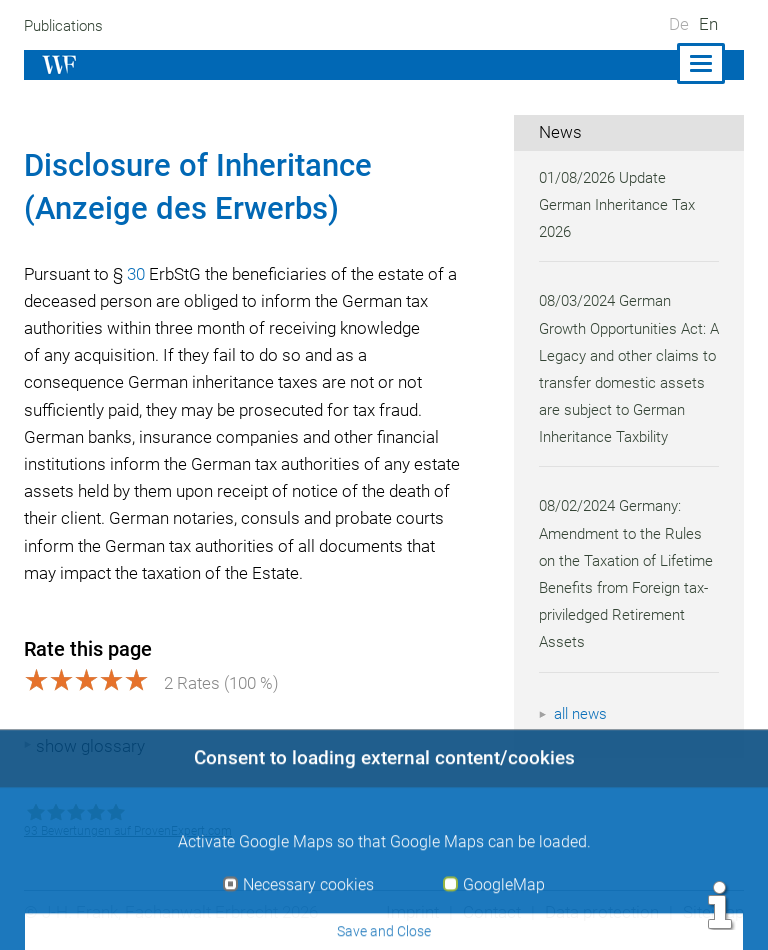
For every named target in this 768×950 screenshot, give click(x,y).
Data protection (599, 912)
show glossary (90, 746)
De (679, 24)
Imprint (406, 912)
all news (582, 741)
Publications (66, 26)
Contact (486, 912)
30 (139, 274)
